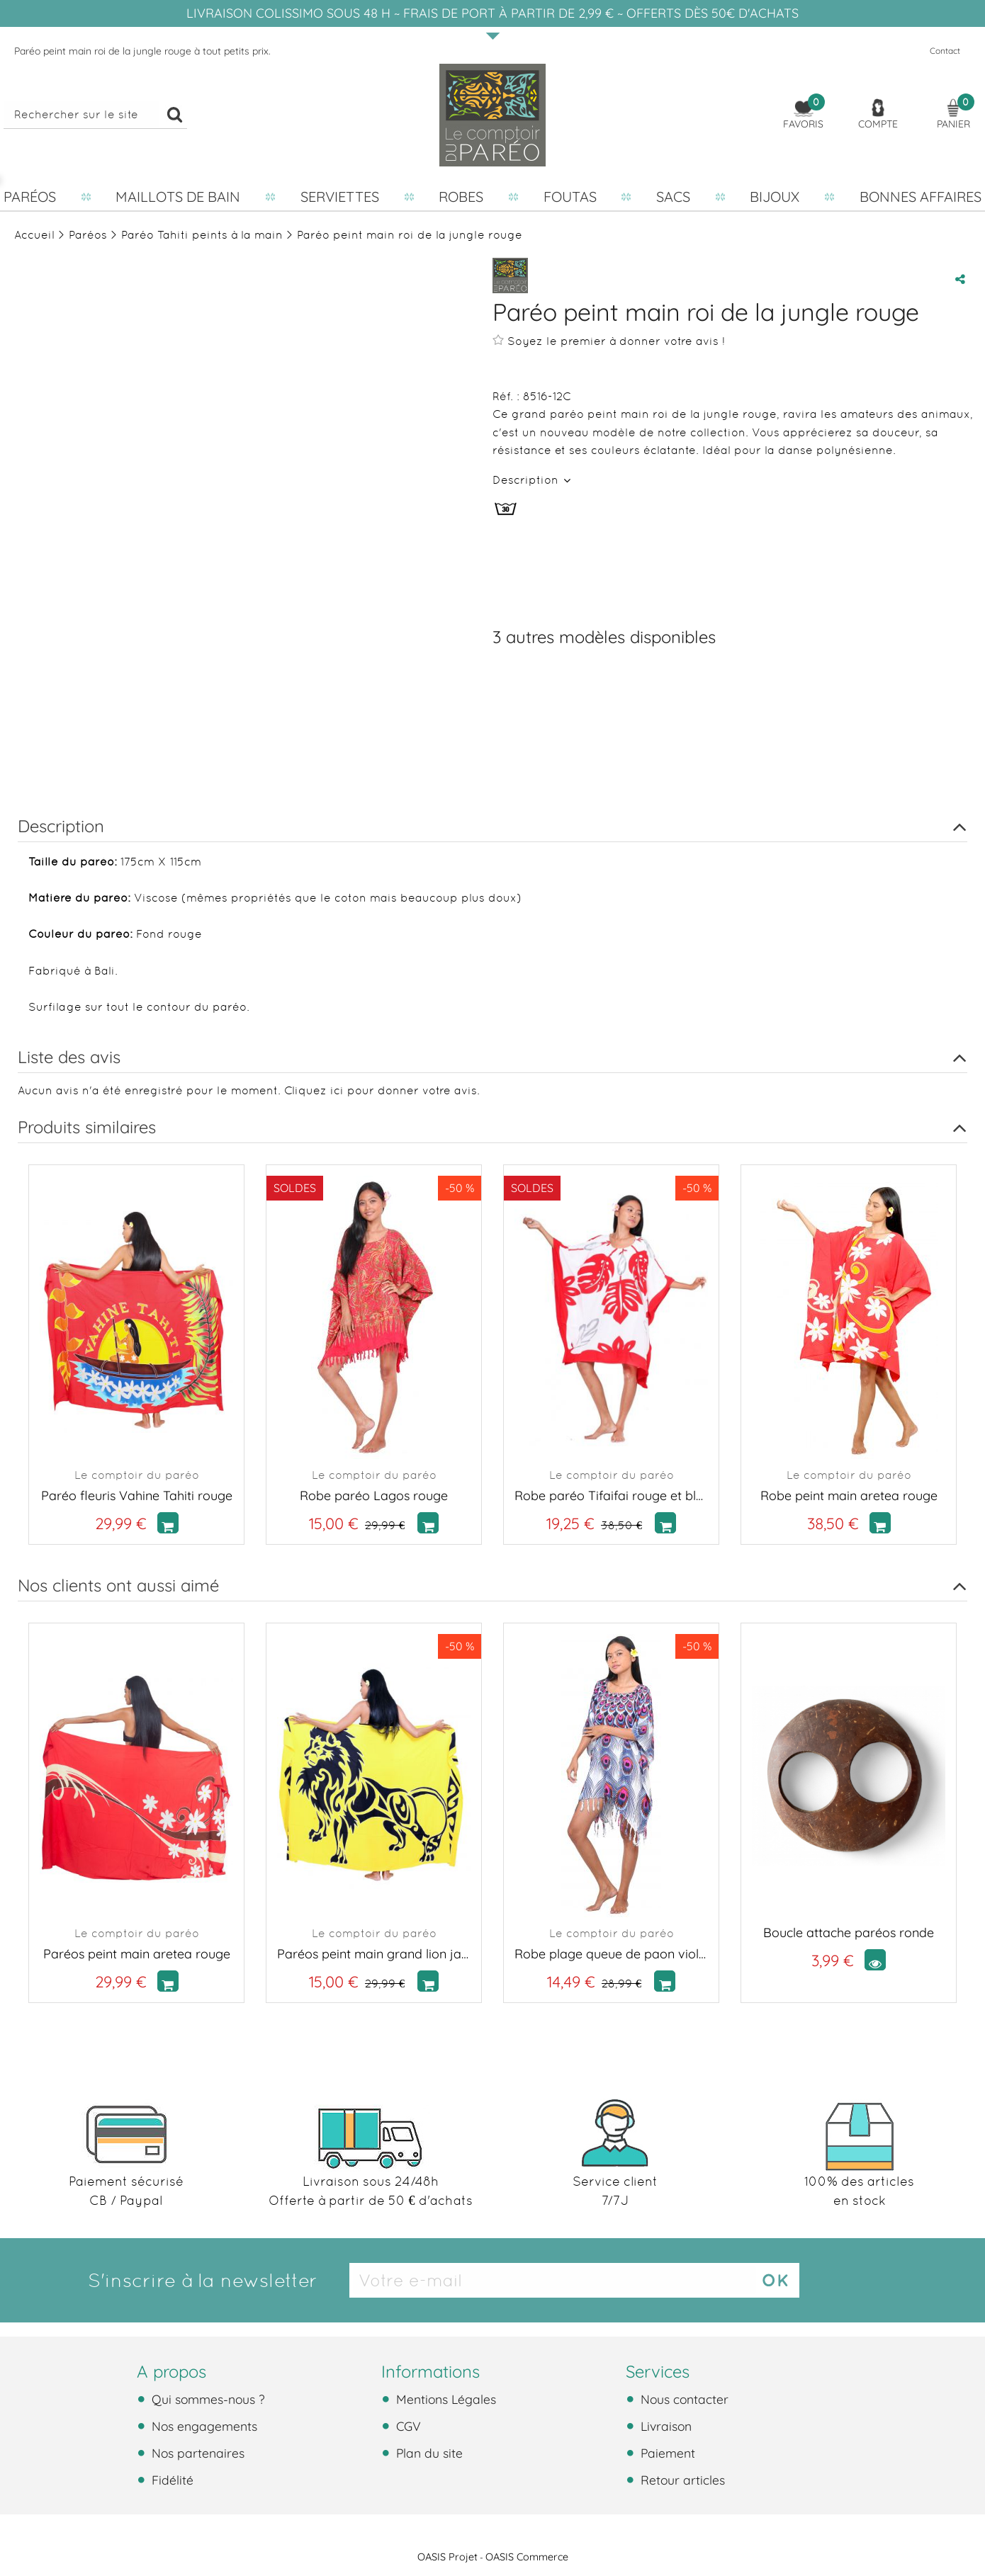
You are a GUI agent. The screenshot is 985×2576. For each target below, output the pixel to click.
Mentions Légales (444, 2399)
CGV (407, 2426)
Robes (461, 196)
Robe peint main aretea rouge (849, 1495)
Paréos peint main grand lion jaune (374, 1954)
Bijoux (774, 196)
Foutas (570, 196)
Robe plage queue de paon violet (611, 1954)
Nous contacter (682, 2399)
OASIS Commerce (526, 2557)
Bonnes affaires (920, 196)
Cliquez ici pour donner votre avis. (382, 1090)
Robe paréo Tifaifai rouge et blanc (611, 1495)
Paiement (666, 2453)
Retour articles (681, 2480)
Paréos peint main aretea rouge (136, 1954)
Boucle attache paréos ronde (848, 1932)
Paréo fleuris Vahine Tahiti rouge (136, 1495)
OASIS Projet (447, 2557)
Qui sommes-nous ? (206, 2399)
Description (527, 480)
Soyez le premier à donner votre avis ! (608, 341)
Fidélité (170, 2480)
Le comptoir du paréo (136, 1475)
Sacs (673, 196)
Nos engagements (202, 2426)
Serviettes (339, 196)
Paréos (30, 196)
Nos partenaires (196, 2453)
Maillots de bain (178, 196)
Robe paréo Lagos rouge (374, 1495)
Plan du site (428, 2453)
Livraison (664, 2426)
